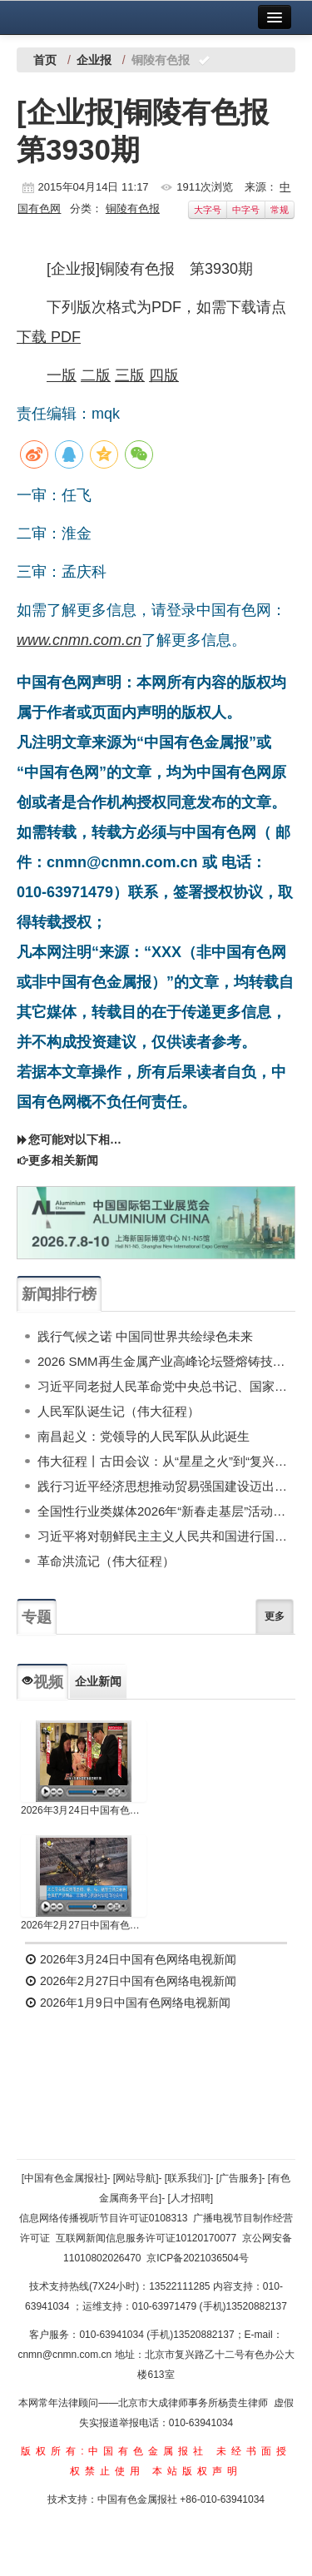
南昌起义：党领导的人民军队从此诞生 (143, 1436)
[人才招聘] (191, 2198)
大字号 (207, 210)
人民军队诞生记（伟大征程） (118, 1411)
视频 (42, 1682)
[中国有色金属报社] (64, 2178)
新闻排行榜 (59, 1294)
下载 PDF (49, 337)
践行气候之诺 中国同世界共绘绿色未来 (145, 1336)
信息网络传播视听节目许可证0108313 (103, 2218)
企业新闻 (98, 1681)
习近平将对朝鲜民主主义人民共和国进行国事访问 (166, 1536)
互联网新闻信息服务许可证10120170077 (146, 2238)
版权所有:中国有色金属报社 (114, 2451)
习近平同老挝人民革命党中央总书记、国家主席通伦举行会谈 (166, 1386)
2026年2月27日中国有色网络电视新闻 (83, 1925)
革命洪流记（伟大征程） (106, 1561)
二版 (96, 375)
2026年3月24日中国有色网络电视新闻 (83, 1810)
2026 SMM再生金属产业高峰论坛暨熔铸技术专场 (166, 1361)
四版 (164, 375)
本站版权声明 (197, 2471)
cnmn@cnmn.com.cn (65, 2354)
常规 (279, 210)
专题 (37, 1617)
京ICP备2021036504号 (197, 2258)
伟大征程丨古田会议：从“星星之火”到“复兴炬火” (166, 1461)
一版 (62, 375)
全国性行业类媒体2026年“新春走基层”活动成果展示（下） (166, 1511)
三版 (130, 375)
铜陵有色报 (133, 208)
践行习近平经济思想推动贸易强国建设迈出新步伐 (166, 1486)
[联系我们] (187, 2178)
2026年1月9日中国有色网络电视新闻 (127, 2002)
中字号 (246, 210)
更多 (275, 1616)
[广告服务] (239, 2178)
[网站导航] (136, 2178)
